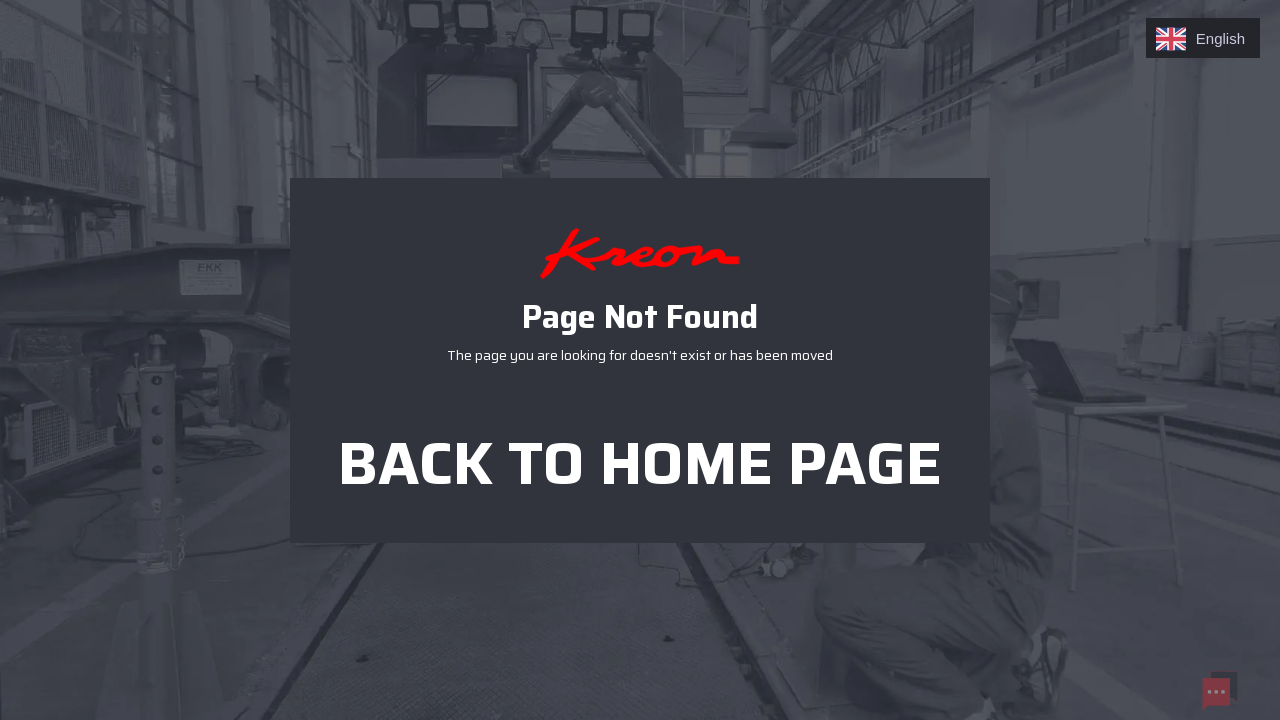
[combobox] (1203, 38)
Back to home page (640, 454)
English (1200, 39)
